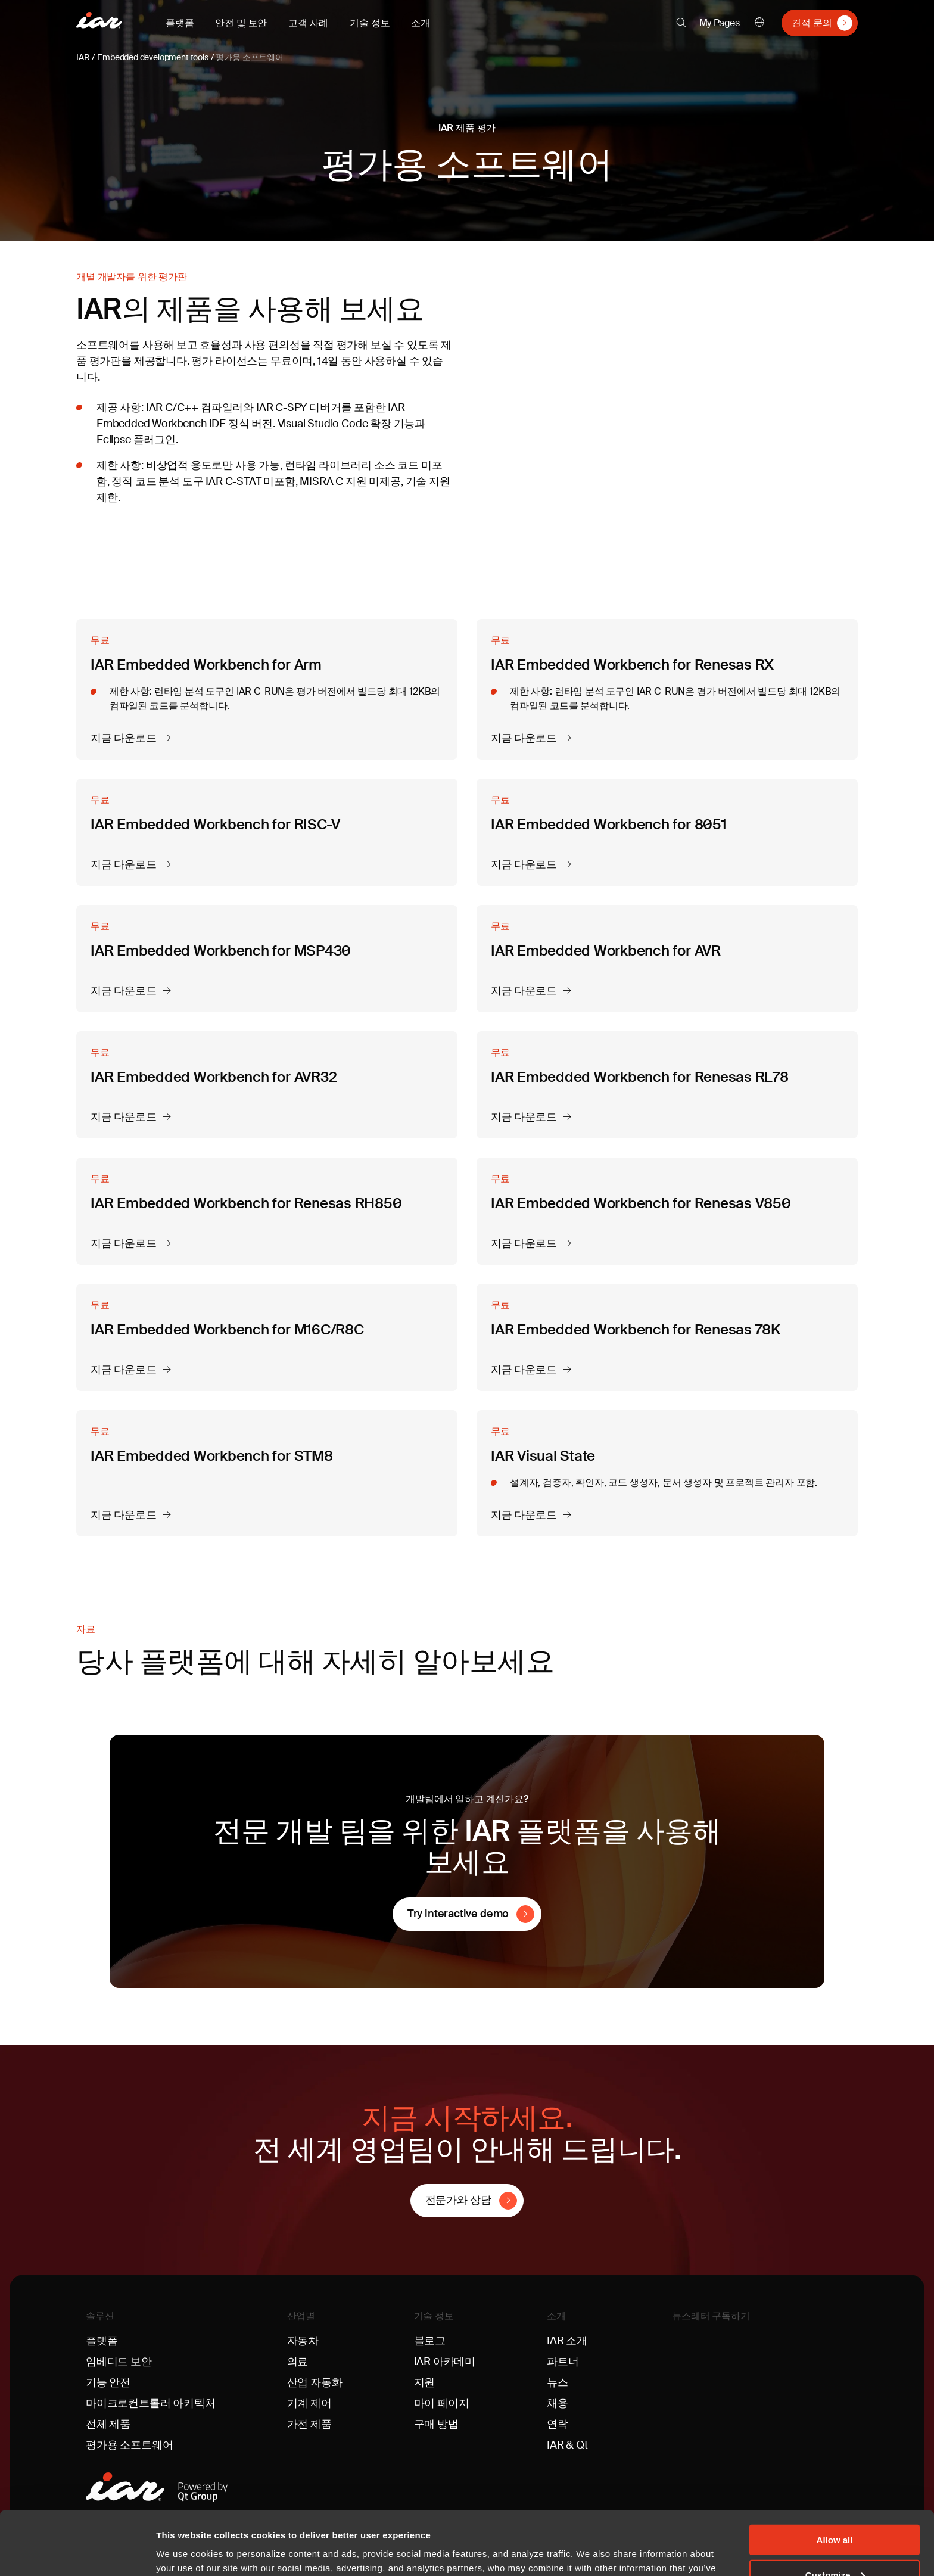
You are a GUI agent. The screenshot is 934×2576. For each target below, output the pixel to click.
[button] (681, 22)
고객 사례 (308, 23)
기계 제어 (309, 2403)
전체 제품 (108, 2424)
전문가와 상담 (458, 2200)
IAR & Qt (567, 2445)
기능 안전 (108, 2382)
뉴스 (557, 2382)
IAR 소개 (567, 2341)
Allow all (835, 2476)
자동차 (303, 2341)
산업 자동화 (315, 2382)
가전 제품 (309, 2424)
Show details (183, 2552)
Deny (835, 2546)
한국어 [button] (759, 23)
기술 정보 (434, 2316)
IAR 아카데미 (445, 2361)
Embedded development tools (152, 57)
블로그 (430, 2341)
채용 (557, 2403)
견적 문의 (812, 23)
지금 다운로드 (124, 738)
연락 (557, 2424)
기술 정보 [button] (370, 23)
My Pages (719, 23)
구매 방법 (436, 2424)
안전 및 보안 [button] (241, 23)
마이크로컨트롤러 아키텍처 (151, 2403)
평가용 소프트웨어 (249, 57)
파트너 (562, 2361)
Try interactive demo (458, 1913)
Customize (835, 2511)
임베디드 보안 (119, 2361)
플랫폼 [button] (180, 23)
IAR (82, 57)
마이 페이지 (441, 2403)
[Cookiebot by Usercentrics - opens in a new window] (77, 2553)
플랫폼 (101, 2341)
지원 (424, 2382)
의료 (298, 2361)
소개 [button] (420, 23)
